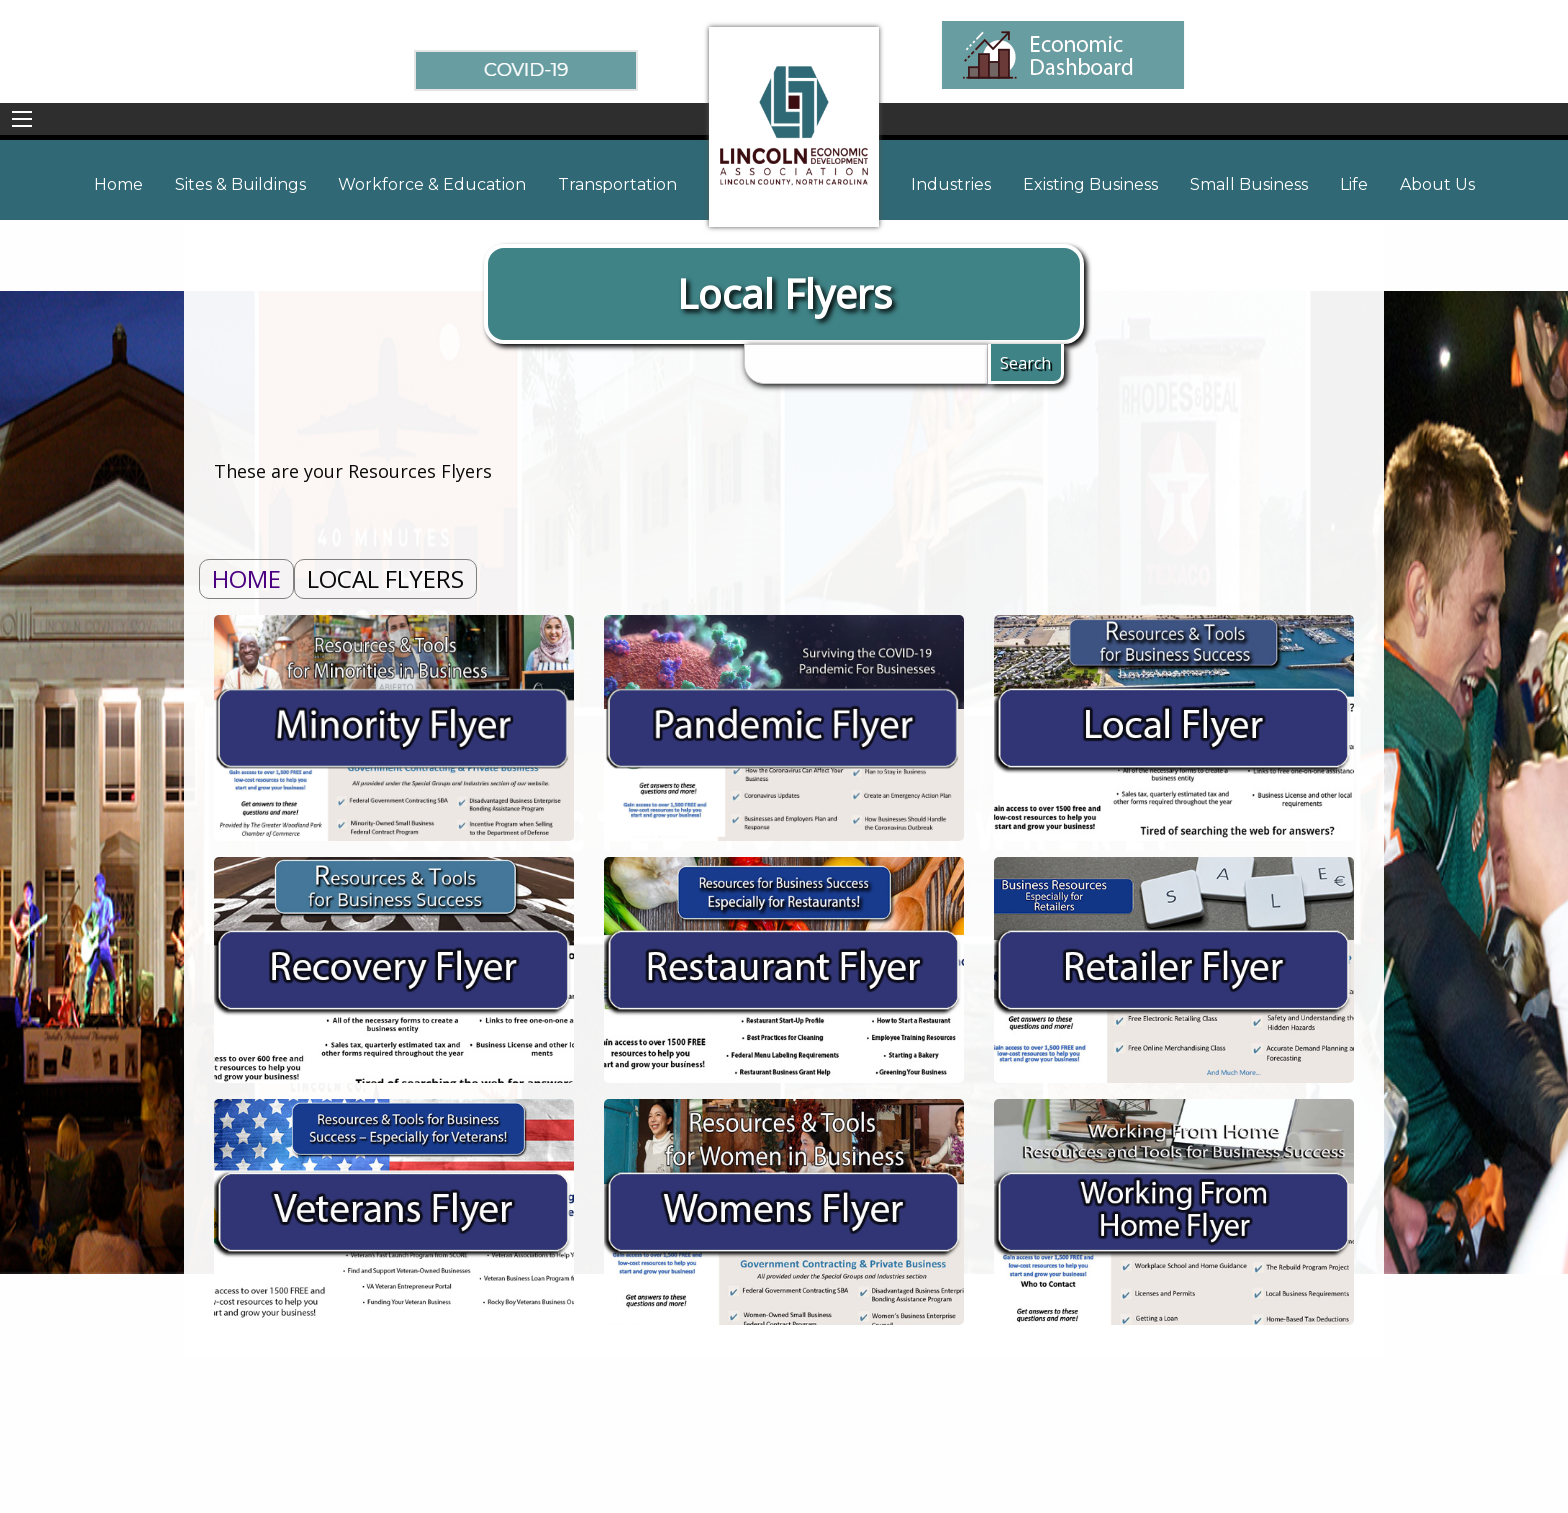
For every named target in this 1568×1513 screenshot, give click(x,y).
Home (246, 578)
